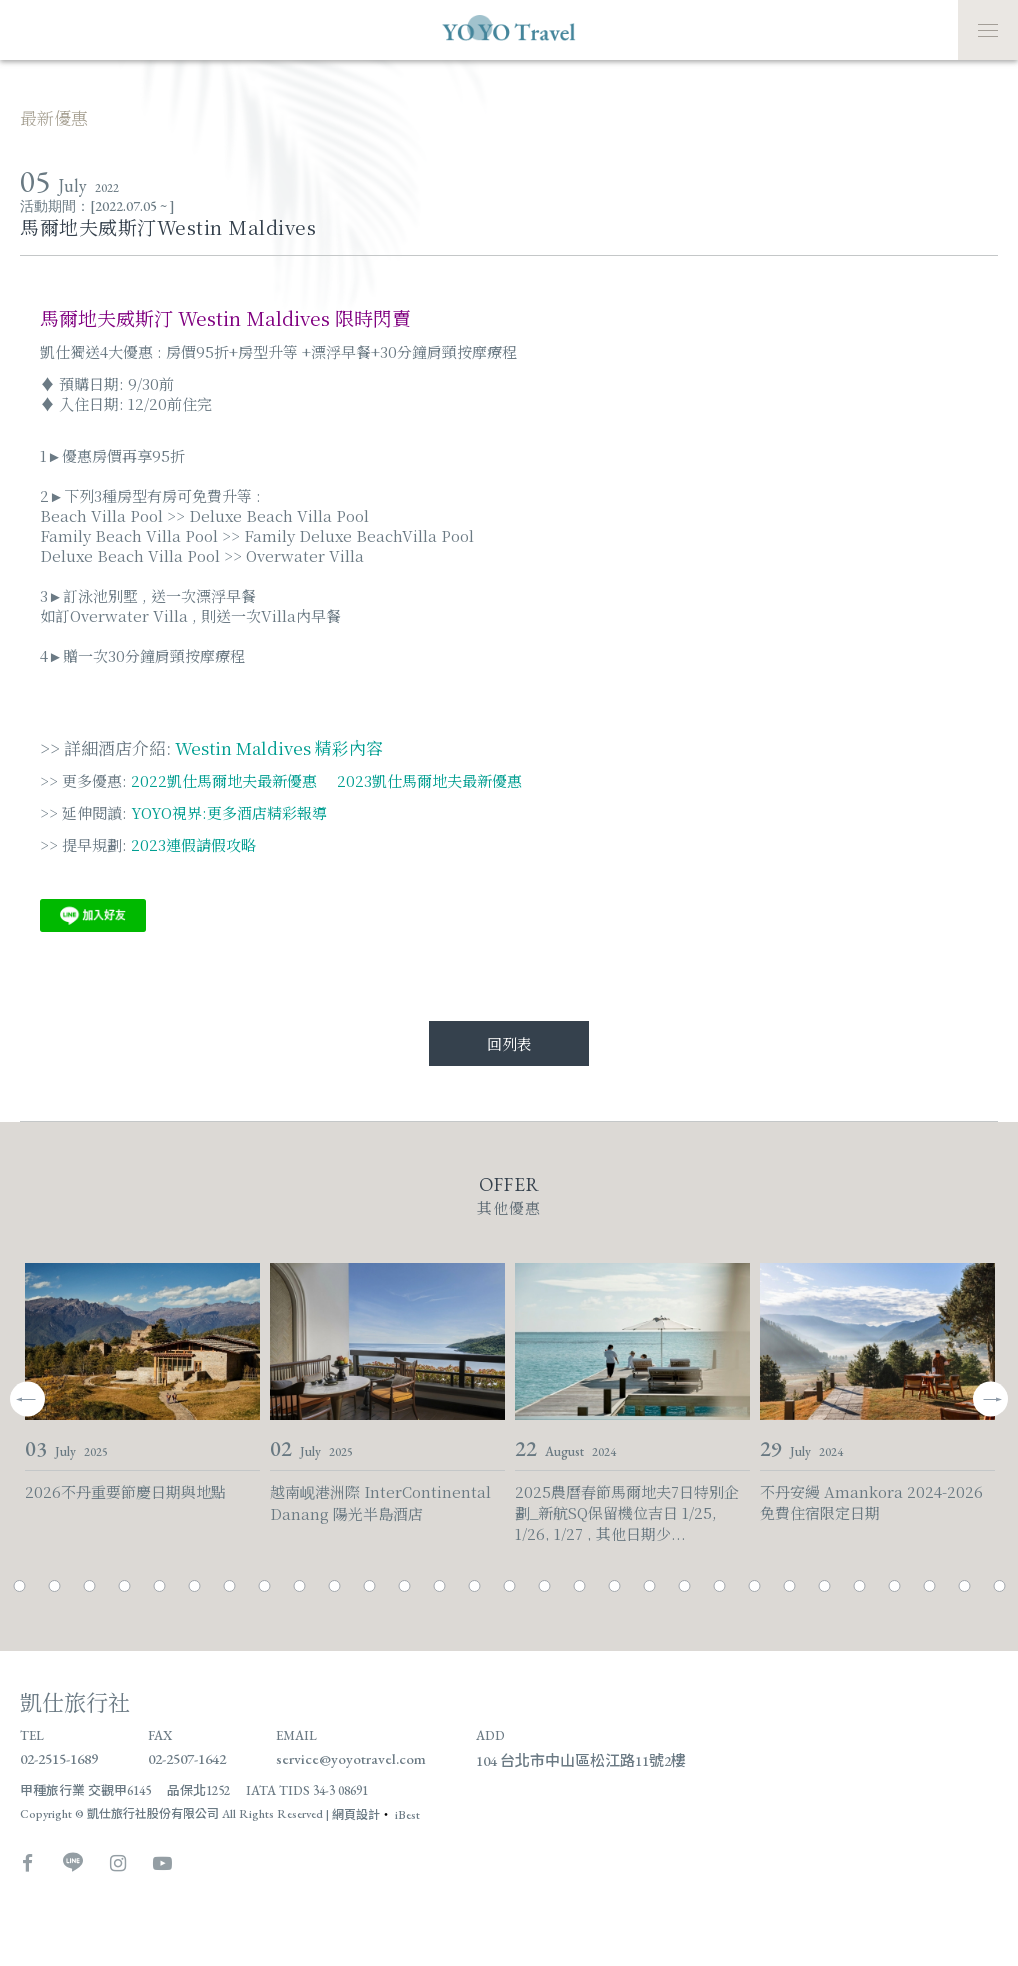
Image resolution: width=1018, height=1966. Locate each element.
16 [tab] (509, 1586)
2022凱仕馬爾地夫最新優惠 (224, 780)
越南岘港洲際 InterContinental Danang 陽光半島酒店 (380, 1502)
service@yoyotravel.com (351, 1758)
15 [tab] (474, 1586)
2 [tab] (19, 1586)
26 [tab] (859, 1586)
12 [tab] (369, 1586)
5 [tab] (124, 1586)
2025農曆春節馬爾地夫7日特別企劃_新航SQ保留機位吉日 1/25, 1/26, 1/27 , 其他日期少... (627, 1503)
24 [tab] (789, 1586)
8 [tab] (229, 1586)
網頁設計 (356, 1815)
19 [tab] (614, 1586)
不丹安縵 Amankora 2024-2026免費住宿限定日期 (871, 1502)
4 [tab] (89, 1586)
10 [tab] (299, 1586)
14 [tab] (439, 1586)
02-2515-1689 (59, 1758)
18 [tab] (579, 1586)
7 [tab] (194, 1586)
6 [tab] (159, 1586)
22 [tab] (719, 1586)
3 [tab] (54, 1586)
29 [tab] (964, 1586)
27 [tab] (894, 1586)
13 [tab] (404, 1586)
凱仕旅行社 (75, 1701)
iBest (407, 1815)
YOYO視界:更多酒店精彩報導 (229, 812)
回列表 (509, 1043)
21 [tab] (684, 1586)
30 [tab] (999, 1586)
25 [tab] (824, 1586)
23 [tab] (754, 1586)
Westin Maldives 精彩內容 (279, 747)
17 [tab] (544, 1586)
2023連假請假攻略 (193, 844)
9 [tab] (264, 1586)
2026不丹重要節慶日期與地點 (125, 1491)
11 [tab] (334, 1586)
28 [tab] (929, 1586)
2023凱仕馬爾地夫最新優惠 (427, 780)
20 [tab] (649, 1586)
